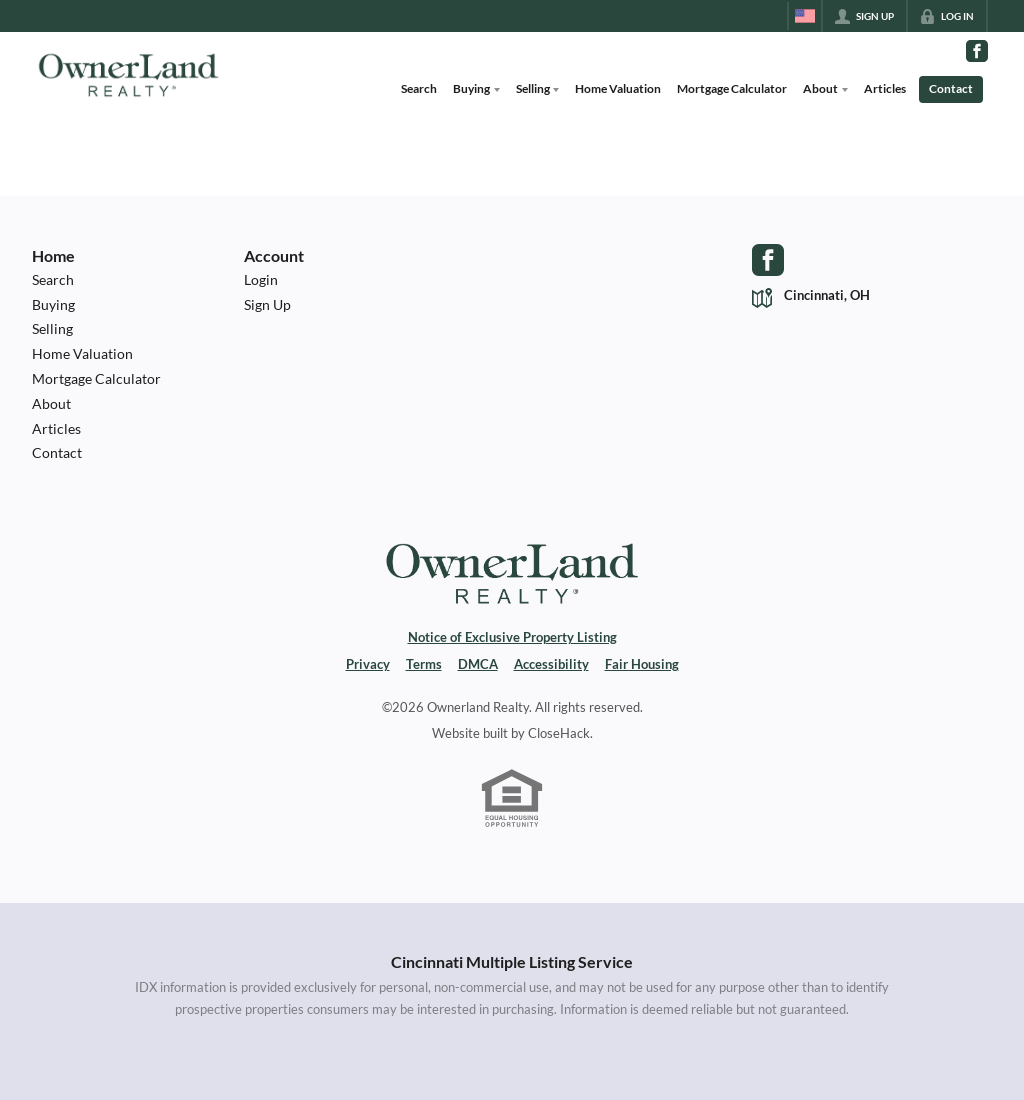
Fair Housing (642, 664)
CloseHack (559, 733)
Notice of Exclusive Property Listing (512, 637)
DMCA (478, 664)
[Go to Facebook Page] (977, 51)
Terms (424, 664)
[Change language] (805, 16)
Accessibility (551, 664)
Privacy (368, 664)
